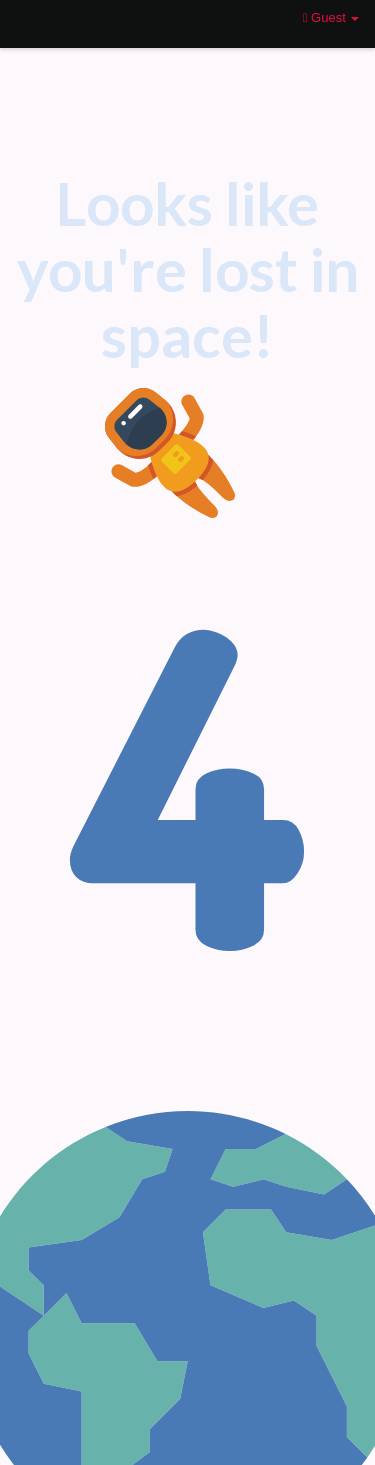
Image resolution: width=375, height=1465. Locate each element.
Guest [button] (331, 17)
